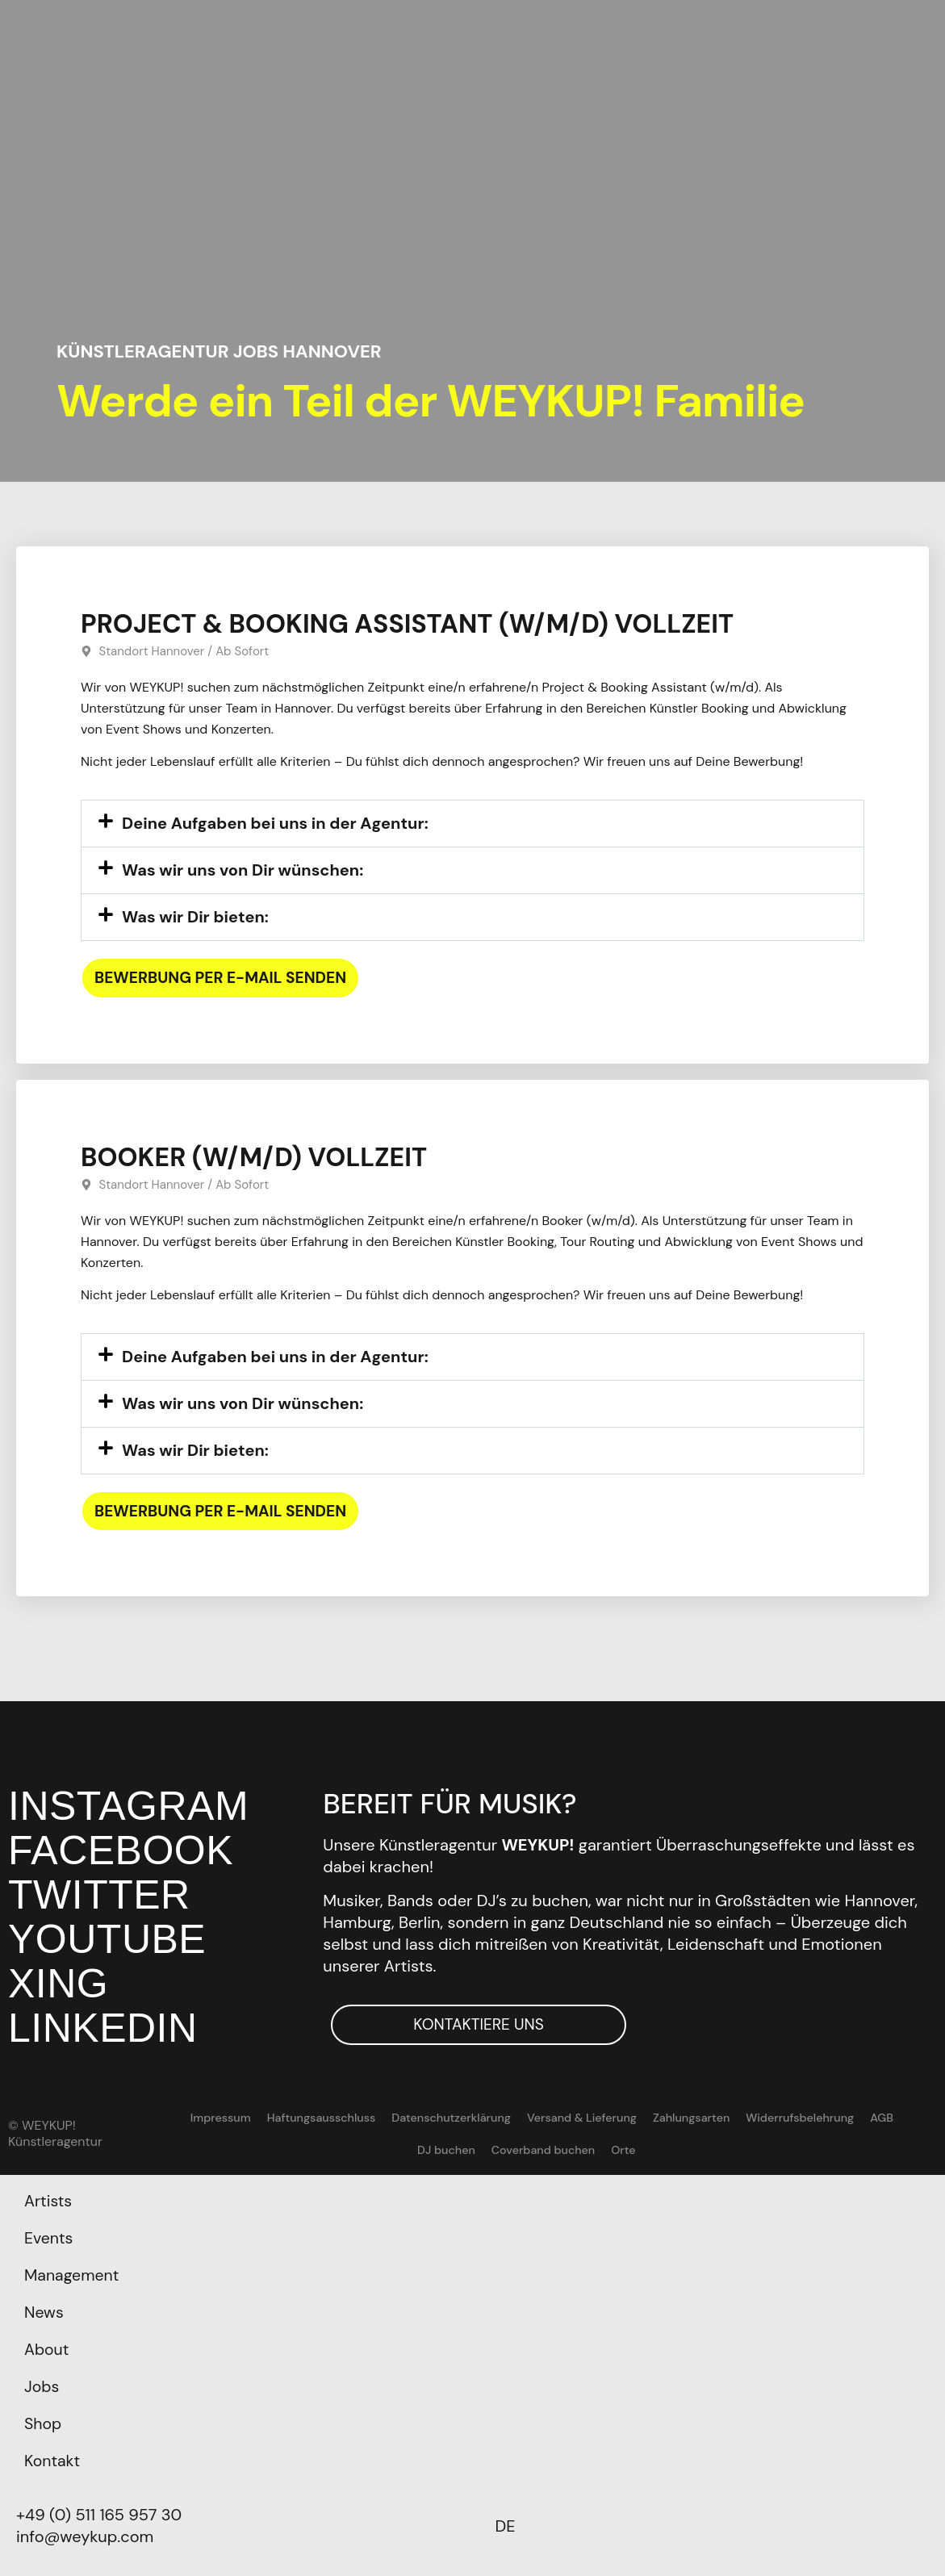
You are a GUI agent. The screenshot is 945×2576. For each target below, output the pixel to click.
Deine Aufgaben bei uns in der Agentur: (275, 822)
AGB (840, 2118)
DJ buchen (896, 2118)
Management (73, 2275)
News (44, 2312)
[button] (472, 823)
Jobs (42, 2387)
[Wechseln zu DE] (505, 2526)
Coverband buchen (506, 2150)
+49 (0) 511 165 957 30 (99, 2514)
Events (49, 2238)
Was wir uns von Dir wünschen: (242, 869)
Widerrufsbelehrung (759, 2118)
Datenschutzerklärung (416, 2118)
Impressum (190, 2118)
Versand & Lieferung (544, 2118)
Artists (48, 2201)
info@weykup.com (84, 2536)
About (47, 2350)
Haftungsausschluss (288, 2118)
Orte (585, 2150)
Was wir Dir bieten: (195, 915)
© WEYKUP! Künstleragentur (55, 2134)
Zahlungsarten (653, 2118)
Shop (43, 2424)
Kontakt (53, 2461)
